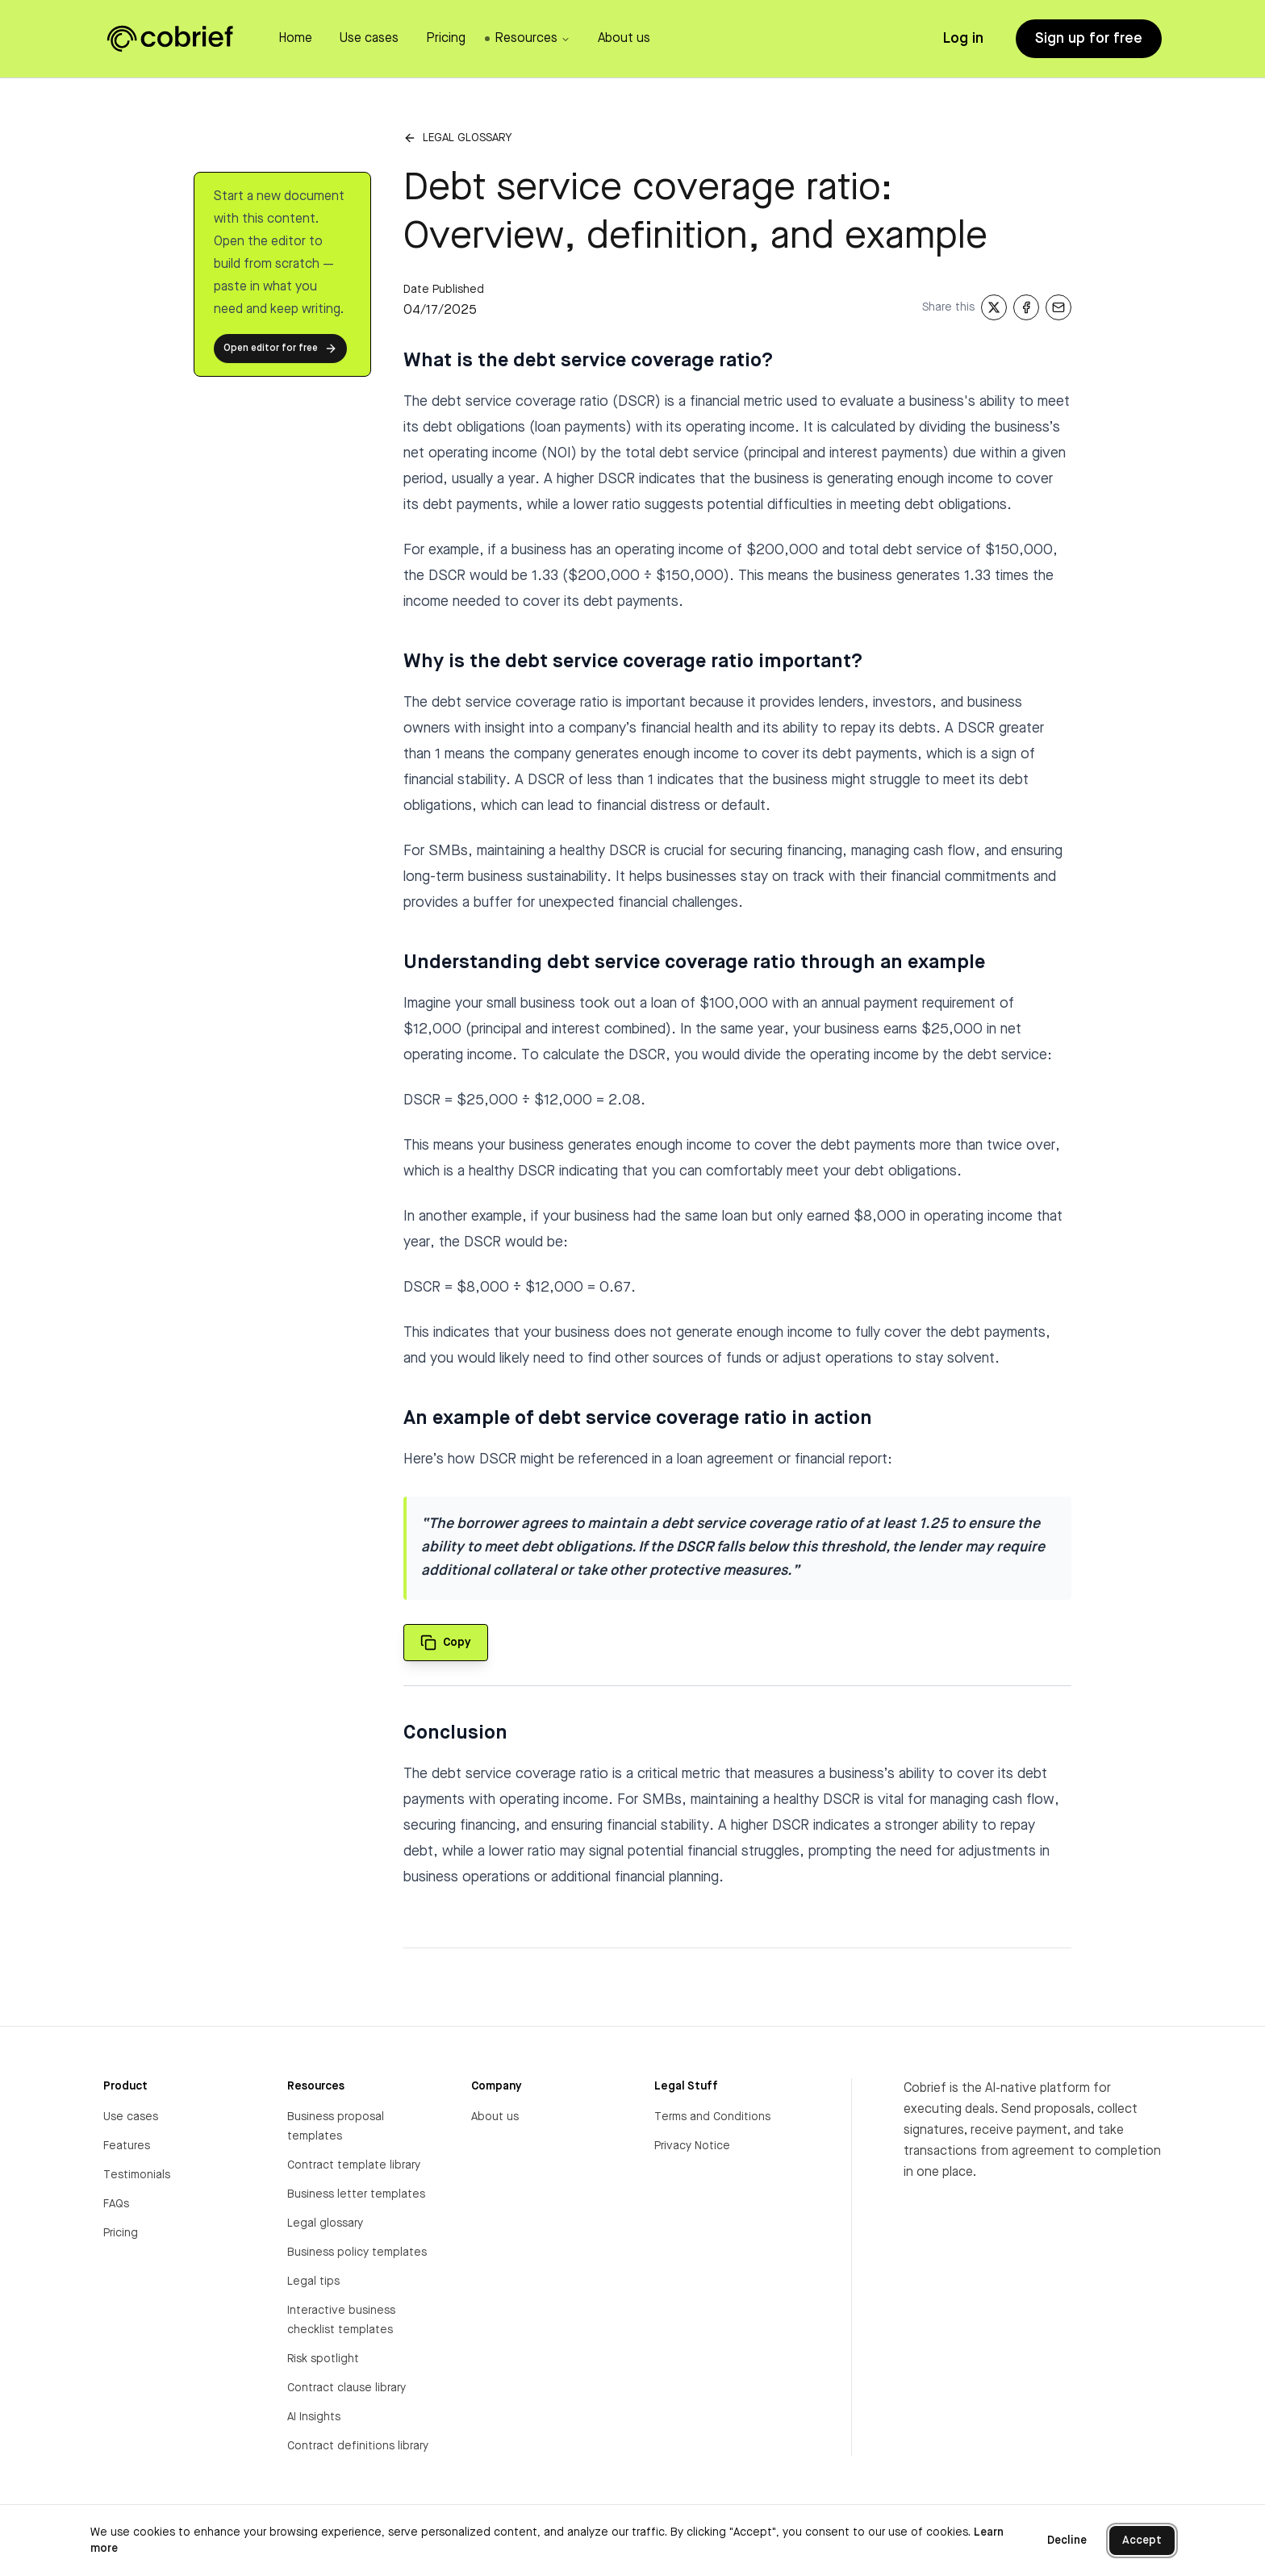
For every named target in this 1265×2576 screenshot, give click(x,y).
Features (126, 2146)
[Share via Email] (1058, 307)
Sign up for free (1088, 38)
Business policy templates (357, 2252)
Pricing (120, 2233)
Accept (1142, 2540)
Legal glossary (467, 138)
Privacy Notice (692, 2146)
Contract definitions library (357, 2446)
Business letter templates (356, 2194)
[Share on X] (994, 307)
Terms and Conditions (712, 2117)
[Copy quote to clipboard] (445, 1642)
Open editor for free (280, 348)
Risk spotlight (323, 2359)
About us (495, 2117)
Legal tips (313, 2281)
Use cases (130, 2117)
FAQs (116, 2204)
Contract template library (353, 2165)
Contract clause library (346, 2388)
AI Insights (313, 2417)
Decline (1067, 2540)
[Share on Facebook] (1026, 307)
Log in (962, 38)
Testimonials (136, 2175)
